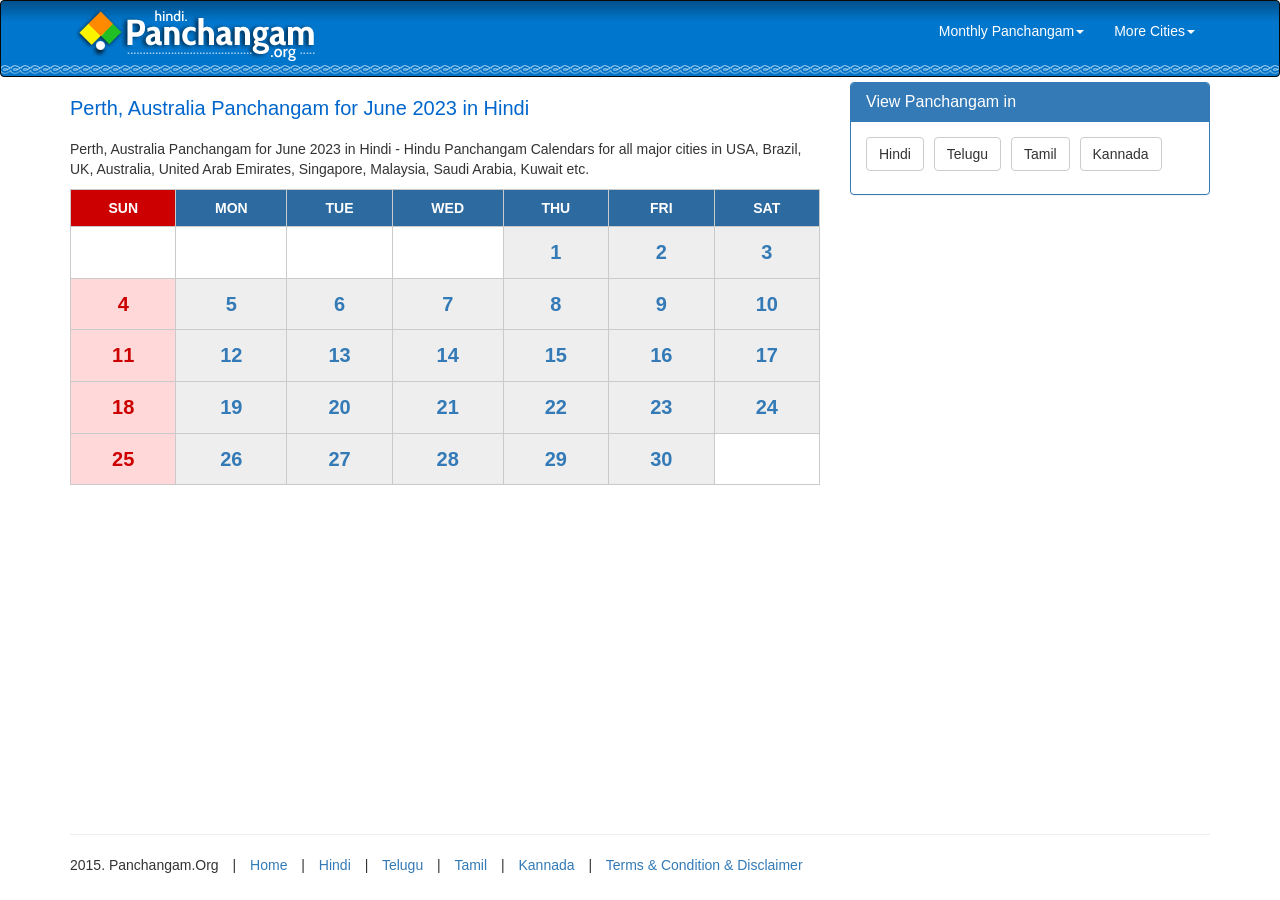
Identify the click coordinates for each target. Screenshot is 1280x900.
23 (661, 407)
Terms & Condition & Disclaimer (704, 865)
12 (231, 355)
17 (767, 355)
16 (661, 355)
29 (556, 459)
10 (767, 304)
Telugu (967, 154)
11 (123, 355)
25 (123, 459)
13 (339, 355)
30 (661, 459)
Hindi (895, 154)
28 (448, 459)
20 (339, 407)
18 (123, 407)
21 (448, 407)
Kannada (1121, 154)
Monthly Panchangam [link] (1011, 31)
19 (231, 407)
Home (268, 865)
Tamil (1040, 154)
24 (767, 407)
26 (231, 459)
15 (556, 355)
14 (448, 355)
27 (339, 459)
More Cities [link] (1154, 31)
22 (556, 407)
